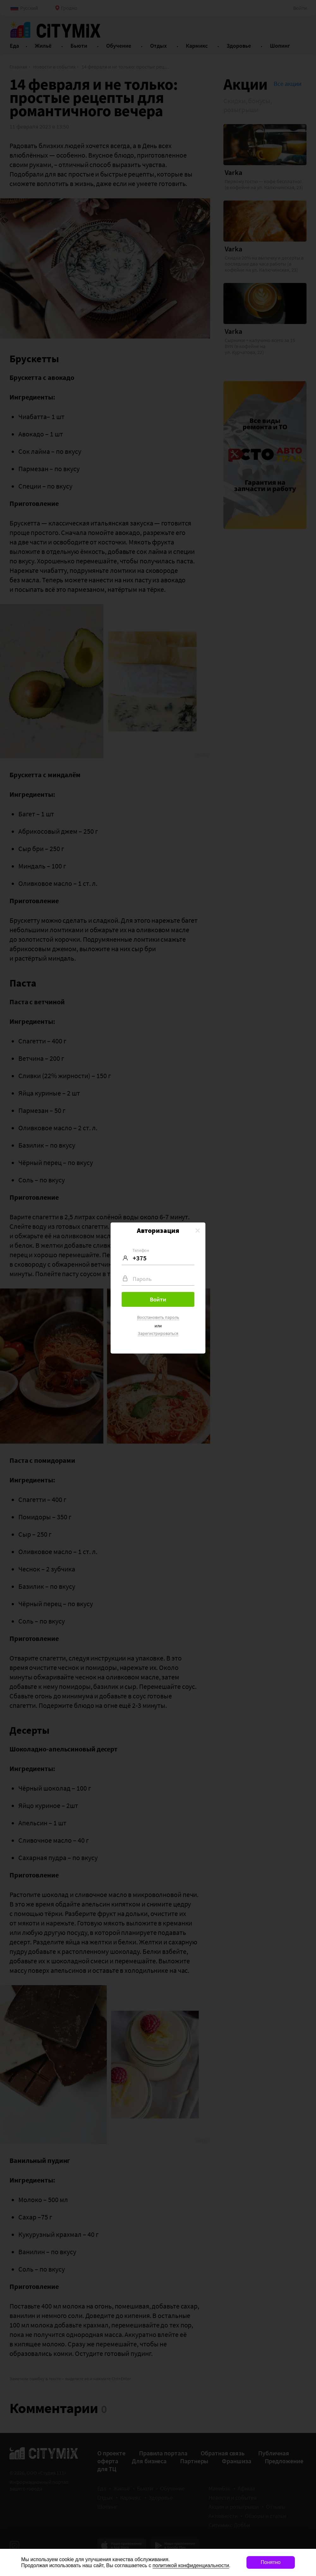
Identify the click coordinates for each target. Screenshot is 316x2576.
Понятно (271, 2562)
